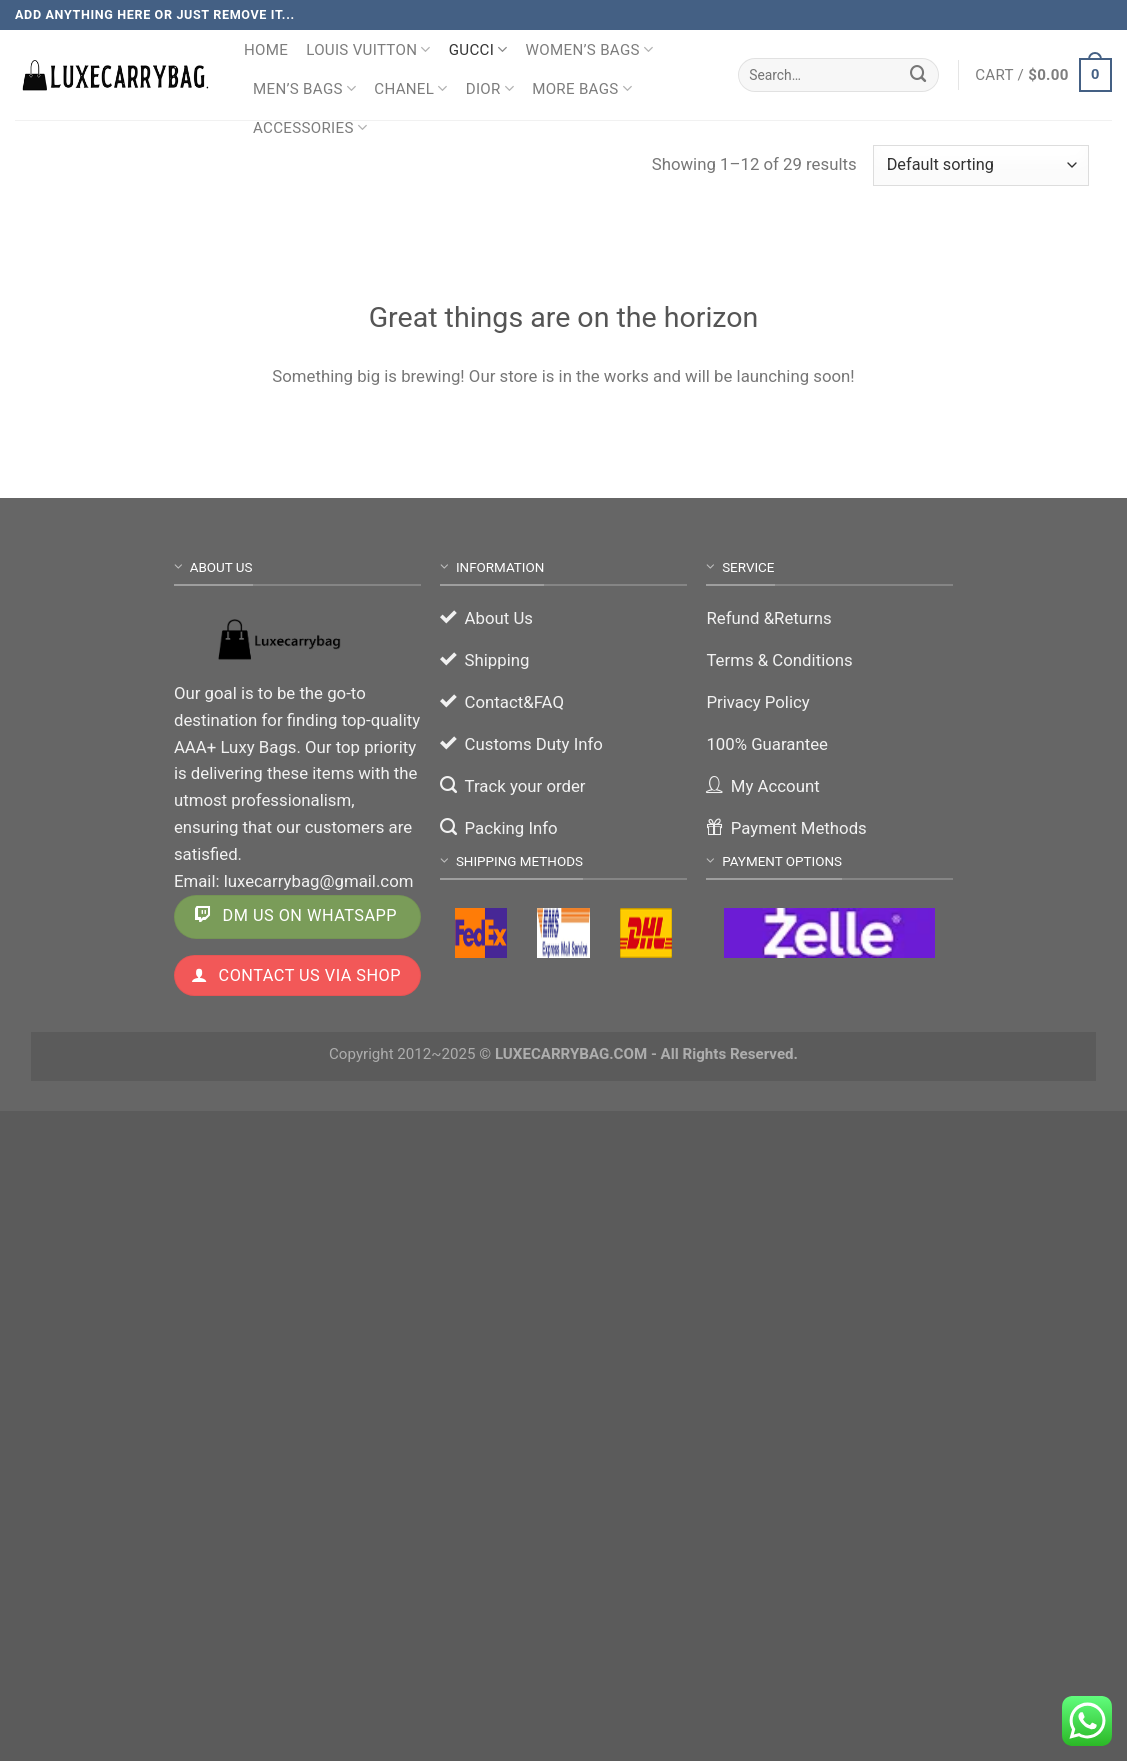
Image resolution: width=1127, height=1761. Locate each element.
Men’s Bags (304, 88)
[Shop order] (980, 165)
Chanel (410, 88)
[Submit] (919, 74)
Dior (490, 88)
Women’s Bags (590, 49)
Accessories (310, 127)
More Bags (582, 88)
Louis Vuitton (368, 49)
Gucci (478, 49)
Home (266, 50)
